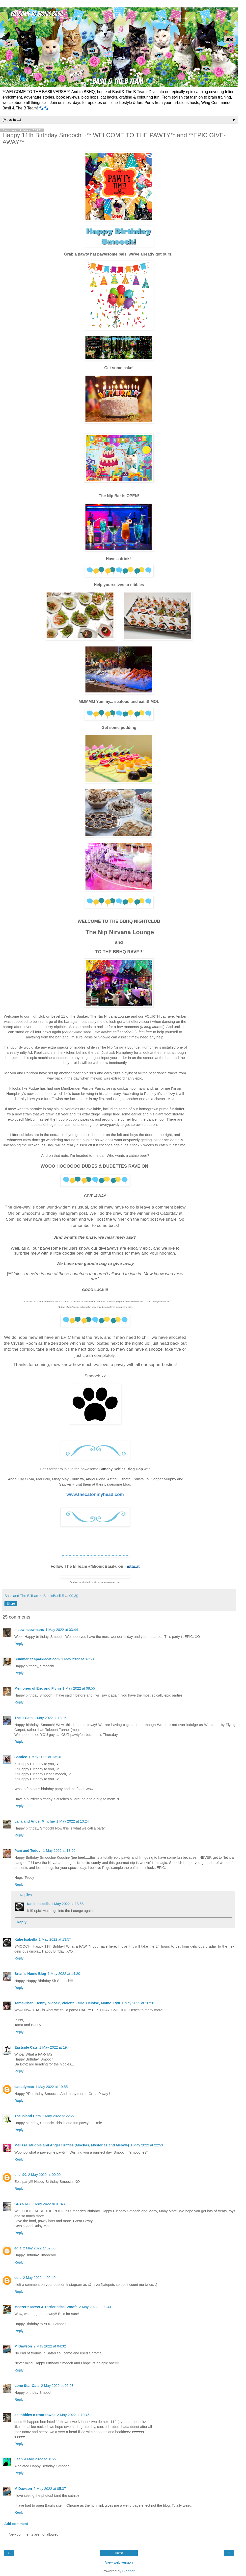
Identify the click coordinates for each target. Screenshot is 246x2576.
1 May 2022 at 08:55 (78, 1688)
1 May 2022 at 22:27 (58, 2116)
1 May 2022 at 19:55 (51, 2087)
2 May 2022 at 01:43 (48, 2204)
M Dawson (23, 2346)
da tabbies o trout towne (34, 2415)
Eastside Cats (26, 2047)
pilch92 (20, 2175)
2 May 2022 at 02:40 (39, 2278)
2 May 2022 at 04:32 (49, 2346)
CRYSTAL (22, 2204)
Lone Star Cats (27, 2386)
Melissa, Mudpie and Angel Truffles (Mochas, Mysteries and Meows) (71, 2145)
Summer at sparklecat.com (37, 1659)
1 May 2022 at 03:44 (61, 1630)
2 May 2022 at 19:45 (73, 2415)
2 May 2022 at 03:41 (95, 2307)
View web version (119, 2562)
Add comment (16, 2524)
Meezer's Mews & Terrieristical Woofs (46, 2307)
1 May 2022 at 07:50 (77, 1659)
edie (18, 2248)
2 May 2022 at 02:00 (39, 2248)
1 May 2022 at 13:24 (72, 1821)
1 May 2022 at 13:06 (50, 1718)
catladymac (24, 2087)
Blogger (128, 2571)
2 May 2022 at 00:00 (44, 2175)
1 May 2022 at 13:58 (67, 1904)
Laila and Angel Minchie (34, 1821)
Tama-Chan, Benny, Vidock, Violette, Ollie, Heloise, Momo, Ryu (67, 2003)
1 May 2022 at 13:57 (55, 1939)
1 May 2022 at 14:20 (64, 1974)
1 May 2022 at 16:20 (138, 2003)
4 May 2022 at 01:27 (40, 2459)
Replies (26, 1895)
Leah (18, 2459)
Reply (19, 1644)
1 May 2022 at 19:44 (55, 2047)
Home (119, 2553)
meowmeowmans (29, 1630)
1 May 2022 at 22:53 (146, 2145)
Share (11, 1603)
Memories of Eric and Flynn (37, 1688)
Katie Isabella (38, 1904)
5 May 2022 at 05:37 (49, 2489)
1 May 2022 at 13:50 (59, 1851)
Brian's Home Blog (30, 1974)
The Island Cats (27, 2116)
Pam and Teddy (27, 1851)
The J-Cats (23, 1718)
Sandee (20, 1757)
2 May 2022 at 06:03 (57, 2386)
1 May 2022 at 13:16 (44, 1757)
